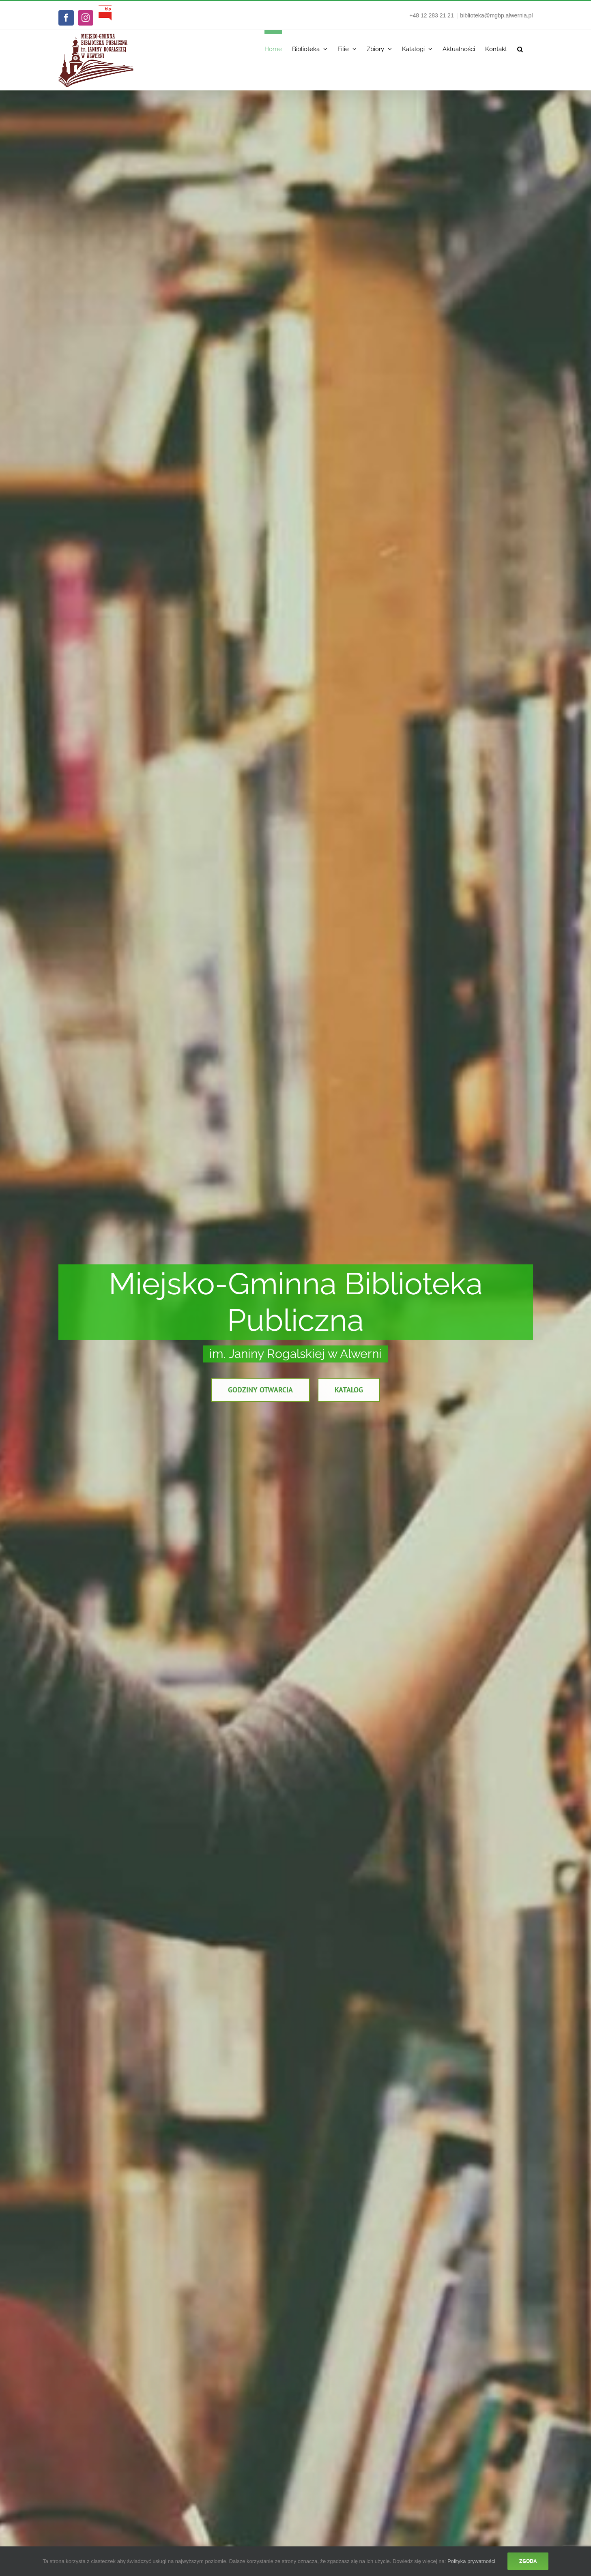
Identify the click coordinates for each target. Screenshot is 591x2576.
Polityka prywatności (471, 2561)
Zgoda (528, 2561)
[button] (520, 47)
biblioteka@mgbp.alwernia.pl (496, 15)
